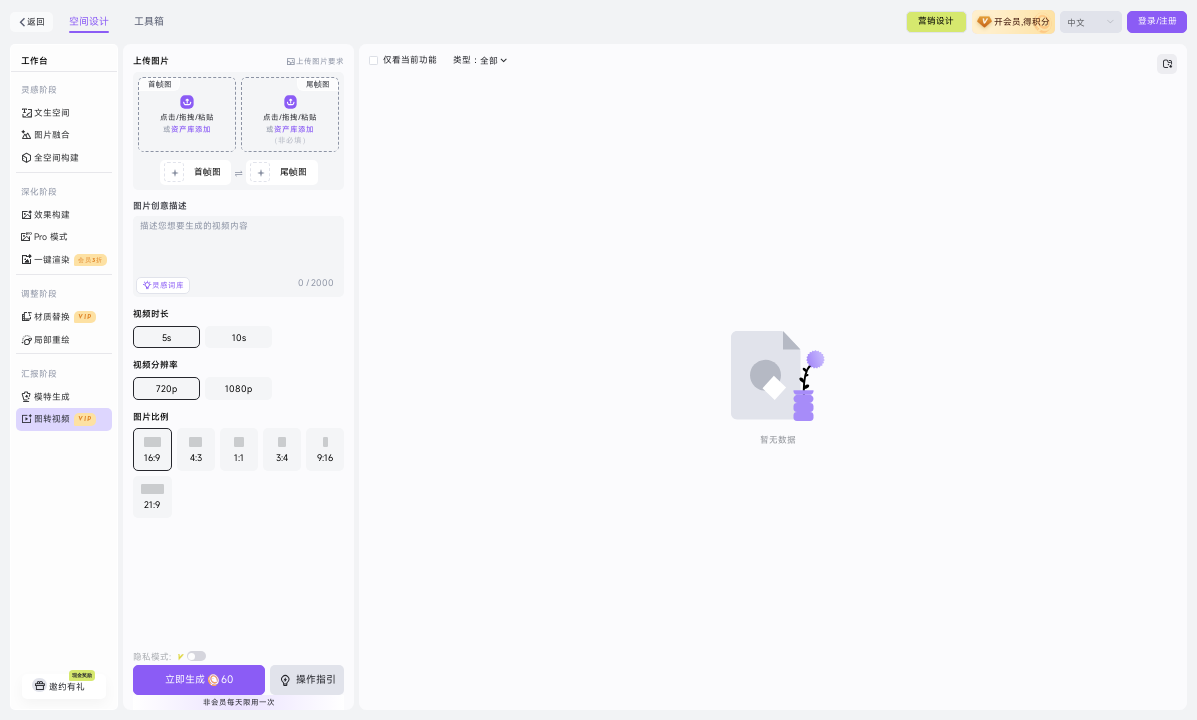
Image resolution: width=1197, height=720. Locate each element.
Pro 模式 (44, 237)
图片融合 (45, 135)
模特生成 (45, 397)
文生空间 (45, 113)
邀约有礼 (63, 683)
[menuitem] (64, 113)
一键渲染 (64, 260)
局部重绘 (45, 339)
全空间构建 (50, 158)
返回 (32, 21)
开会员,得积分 (1022, 21)
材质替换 (58, 317)
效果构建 (45, 215)
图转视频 (58, 419)
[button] (187, 114)
